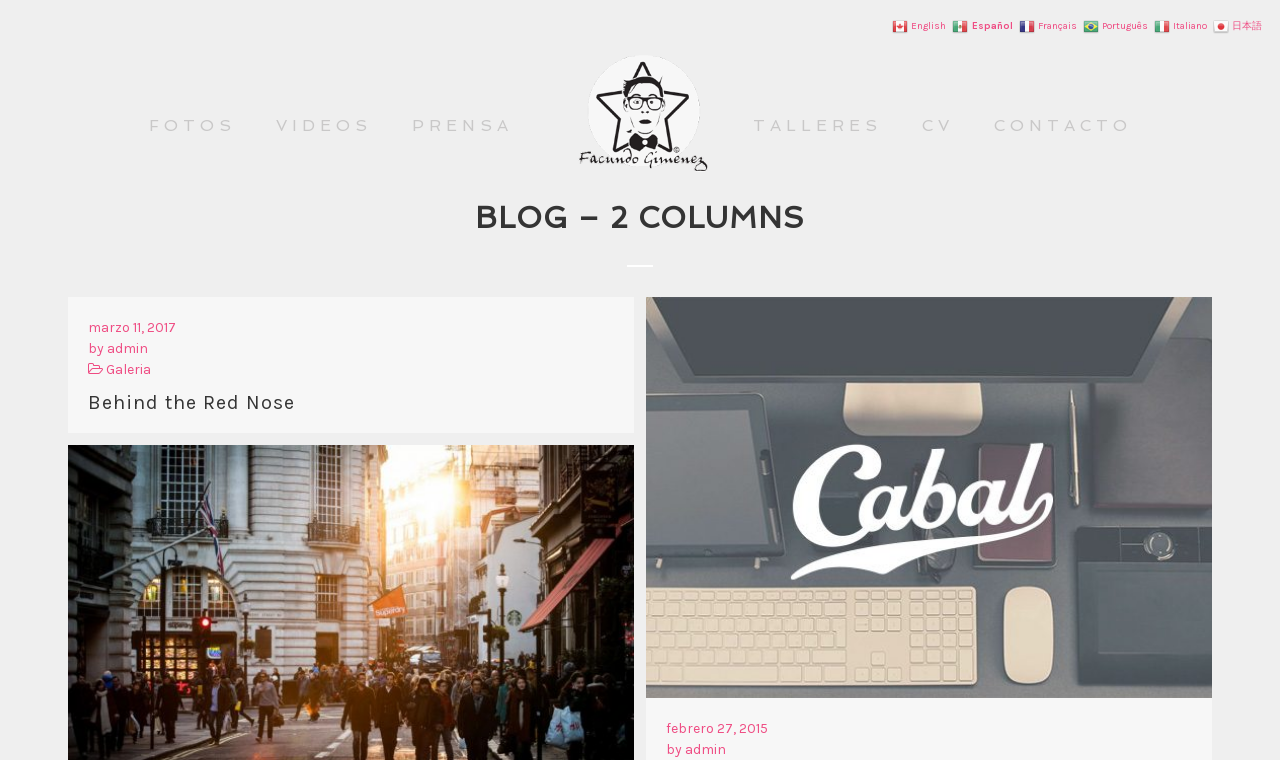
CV (938, 125)
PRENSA (462, 125)
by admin (118, 348)
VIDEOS (324, 125)
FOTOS (192, 125)
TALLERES (817, 125)
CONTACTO (1063, 125)
